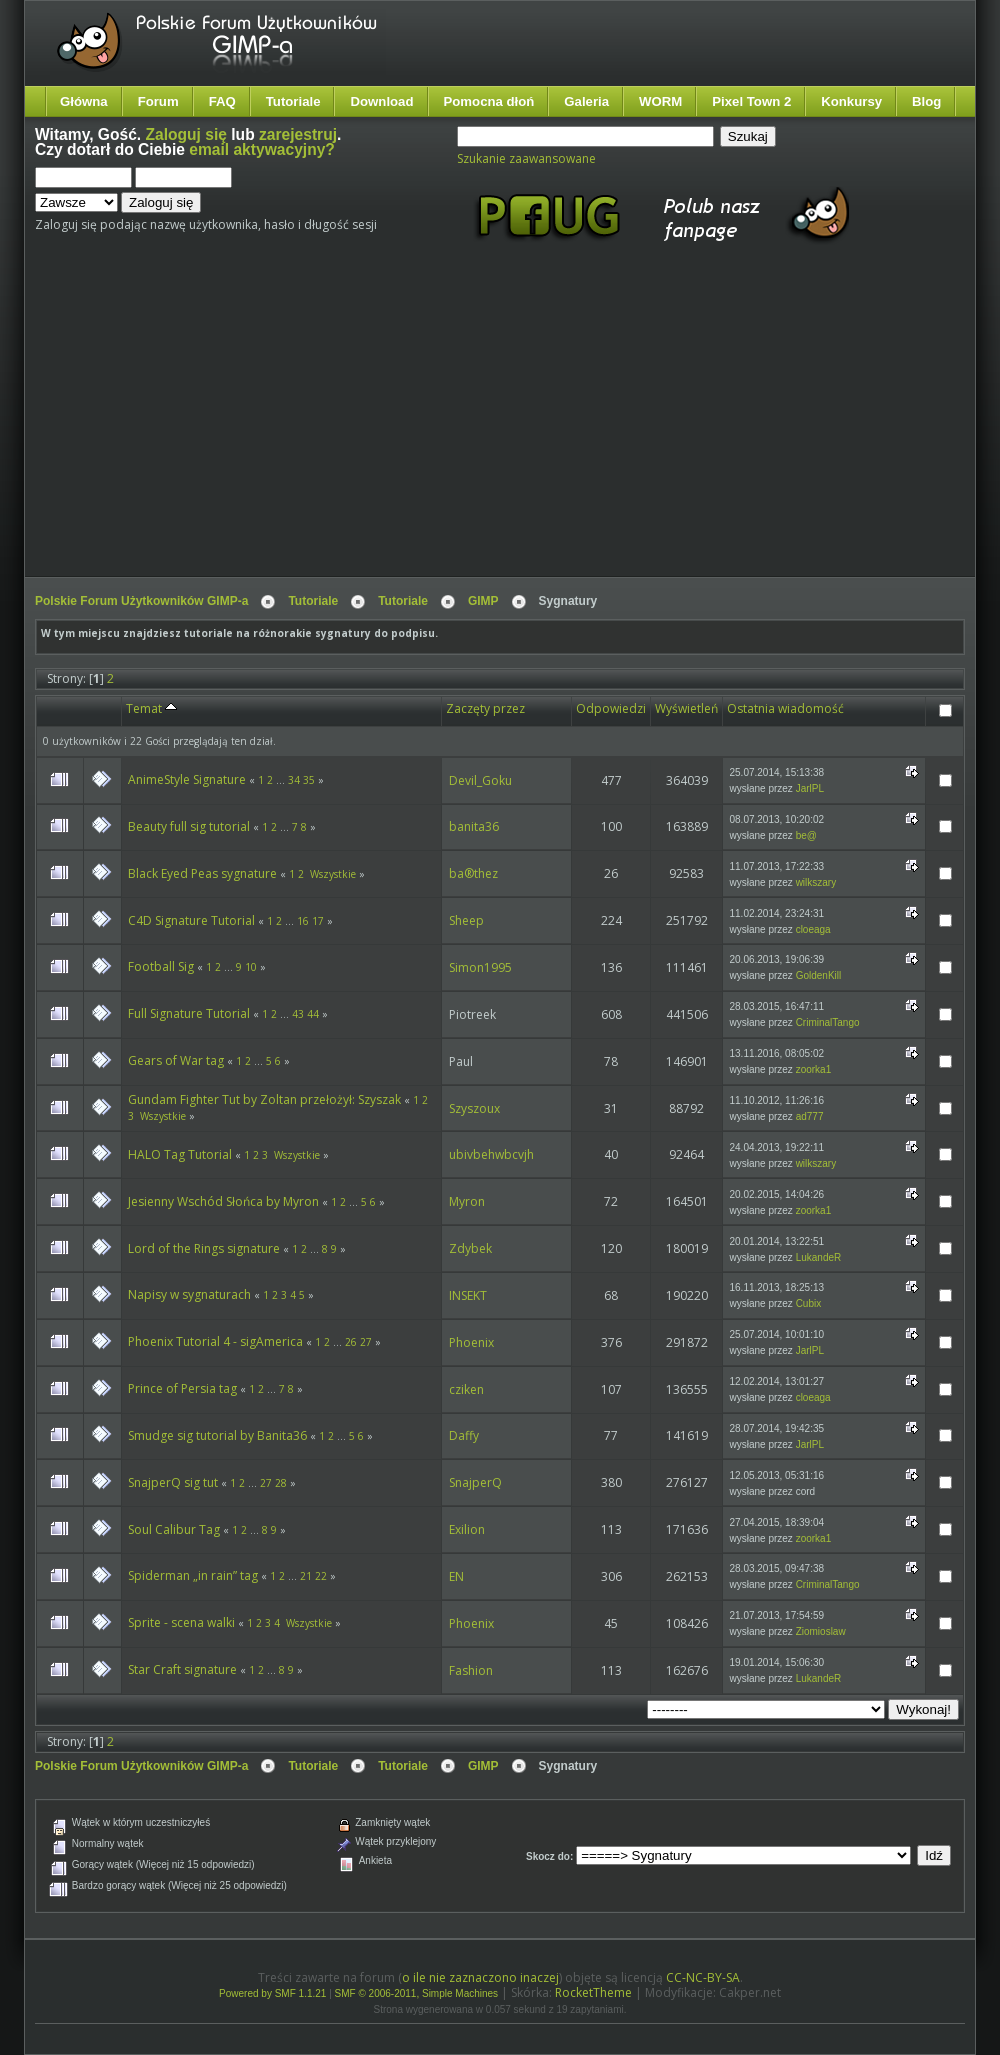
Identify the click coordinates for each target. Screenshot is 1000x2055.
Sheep (466, 920)
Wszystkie (333, 874)
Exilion (467, 1529)
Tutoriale (293, 101)
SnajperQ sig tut (173, 1482)
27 (366, 1342)
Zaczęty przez (485, 708)
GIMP (483, 601)
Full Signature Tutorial (189, 1013)
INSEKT (468, 1295)
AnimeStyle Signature (187, 779)
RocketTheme (593, 1992)
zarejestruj (298, 134)
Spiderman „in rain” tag (193, 1575)
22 (321, 1576)
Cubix (809, 1303)
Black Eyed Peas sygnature (202, 873)
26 (351, 1342)
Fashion (471, 1670)
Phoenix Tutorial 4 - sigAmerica (215, 1341)
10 (251, 967)
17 (318, 921)
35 (309, 780)
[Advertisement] (401, 428)
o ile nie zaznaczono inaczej (480, 1977)
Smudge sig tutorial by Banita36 (217, 1435)
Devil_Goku (480, 780)
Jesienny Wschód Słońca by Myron (223, 1201)
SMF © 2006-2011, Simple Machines (417, 1993)
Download (381, 101)
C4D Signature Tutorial (191, 920)
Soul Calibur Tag (174, 1529)
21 (306, 1576)
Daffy (464, 1435)
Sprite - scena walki (181, 1622)
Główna (84, 101)
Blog (926, 101)
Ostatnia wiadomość (785, 708)
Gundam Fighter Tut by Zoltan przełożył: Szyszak (264, 1099)
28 (281, 1483)
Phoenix (471, 1342)
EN (456, 1576)
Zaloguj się (186, 134)
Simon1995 (480, 967)
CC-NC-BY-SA (703, 1977)
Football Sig (161, 966)
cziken (466, 1389)
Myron (467, 1201)
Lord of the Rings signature (204, 1248)
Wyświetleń (686, 708)
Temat (151, 708)
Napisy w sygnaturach (189, 1294)
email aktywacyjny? (262, 149)
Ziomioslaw (821, 1631)
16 (303, 921)
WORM (660, 101)
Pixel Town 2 (751, 101)
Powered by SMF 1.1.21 (272, 1993)
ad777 (810, 1116)
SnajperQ (475, 1482)
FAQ (222, 101)
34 (294, 780)
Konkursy (851, 101)
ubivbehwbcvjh (491, 1154)
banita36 (474, 826)
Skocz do (548, 1856)
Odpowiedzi (611, 708)
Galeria (586, 101)
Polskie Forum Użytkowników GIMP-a (141, 601)
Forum (158, 101)
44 (313, 1014)
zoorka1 (814, 1069)
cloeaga (813, 929)
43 (298, 1014)
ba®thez (473, 873)
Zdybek (470, 1248)
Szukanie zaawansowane (526, 158)
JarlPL (810, 788)
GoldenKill (819, 975)
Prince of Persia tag (182, 1388)
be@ (806, 835)
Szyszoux (474, 1108)
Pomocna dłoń (489, 101)
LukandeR (819, 1257)
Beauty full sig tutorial (189, 826)
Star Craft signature (182, 1669)
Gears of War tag (176, 1060)
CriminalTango (828, 1022)
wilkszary (816, 882)
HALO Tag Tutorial (180, 1154)
